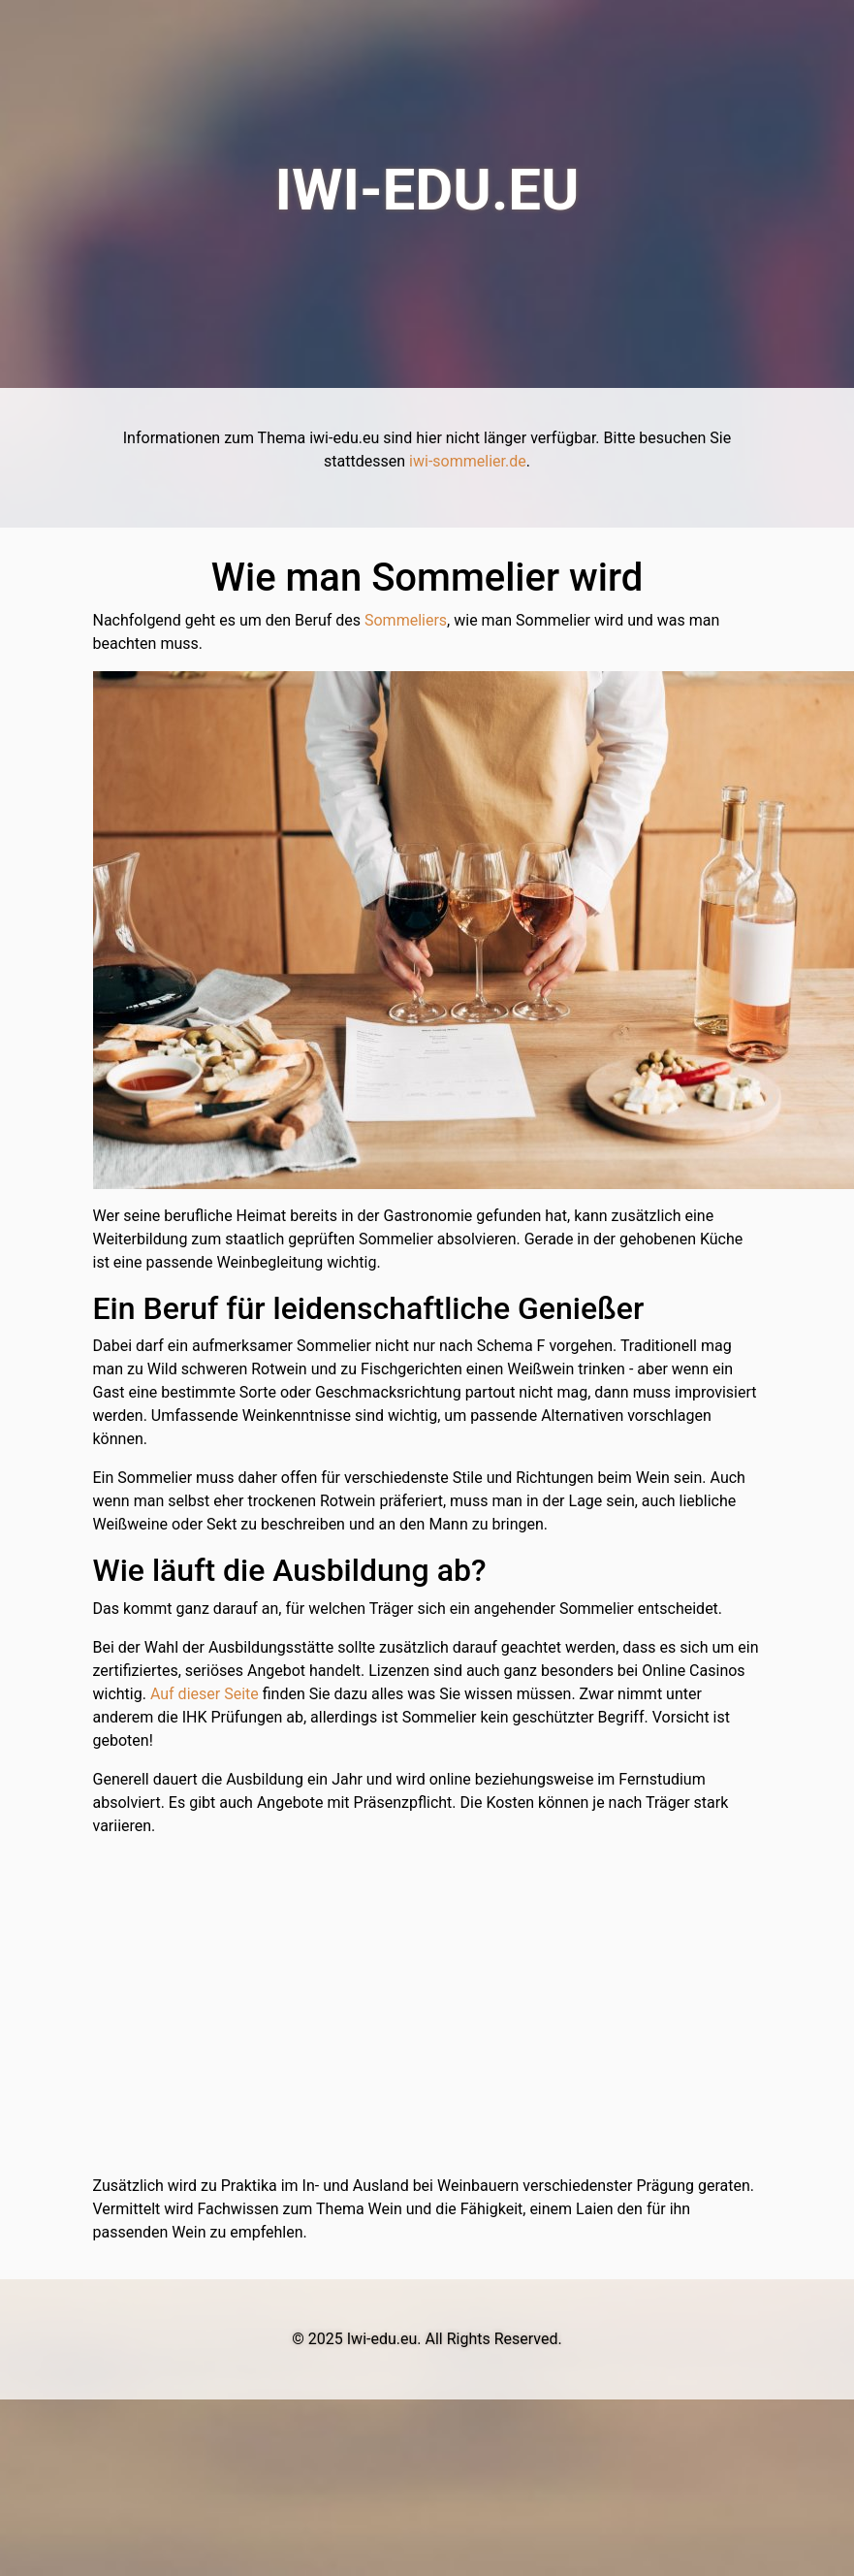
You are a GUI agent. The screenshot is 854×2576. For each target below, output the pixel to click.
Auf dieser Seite (204, 1694)
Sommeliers (405, 620)
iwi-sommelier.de (467, 461)
